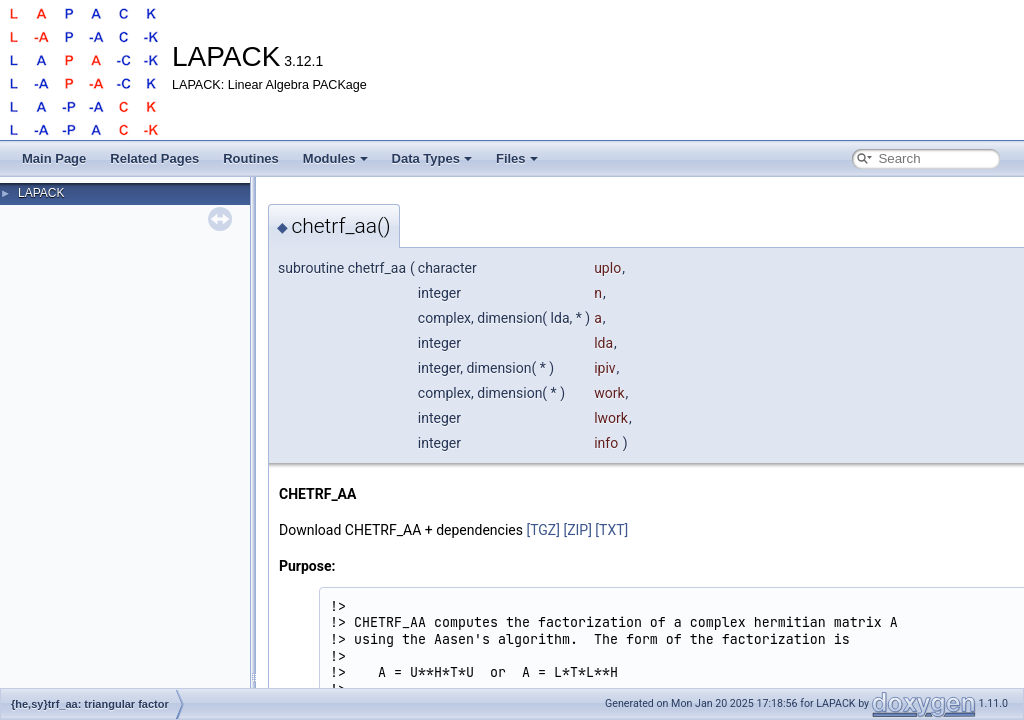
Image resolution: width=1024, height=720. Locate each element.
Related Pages (154, 158)
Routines (251, 158)
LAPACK (41, 193)
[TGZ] (543, 530)
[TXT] (611, 530)
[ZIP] (577, 530)
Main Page (54, 158)
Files (517, 158)
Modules (335, 158)
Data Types (432, 158)
